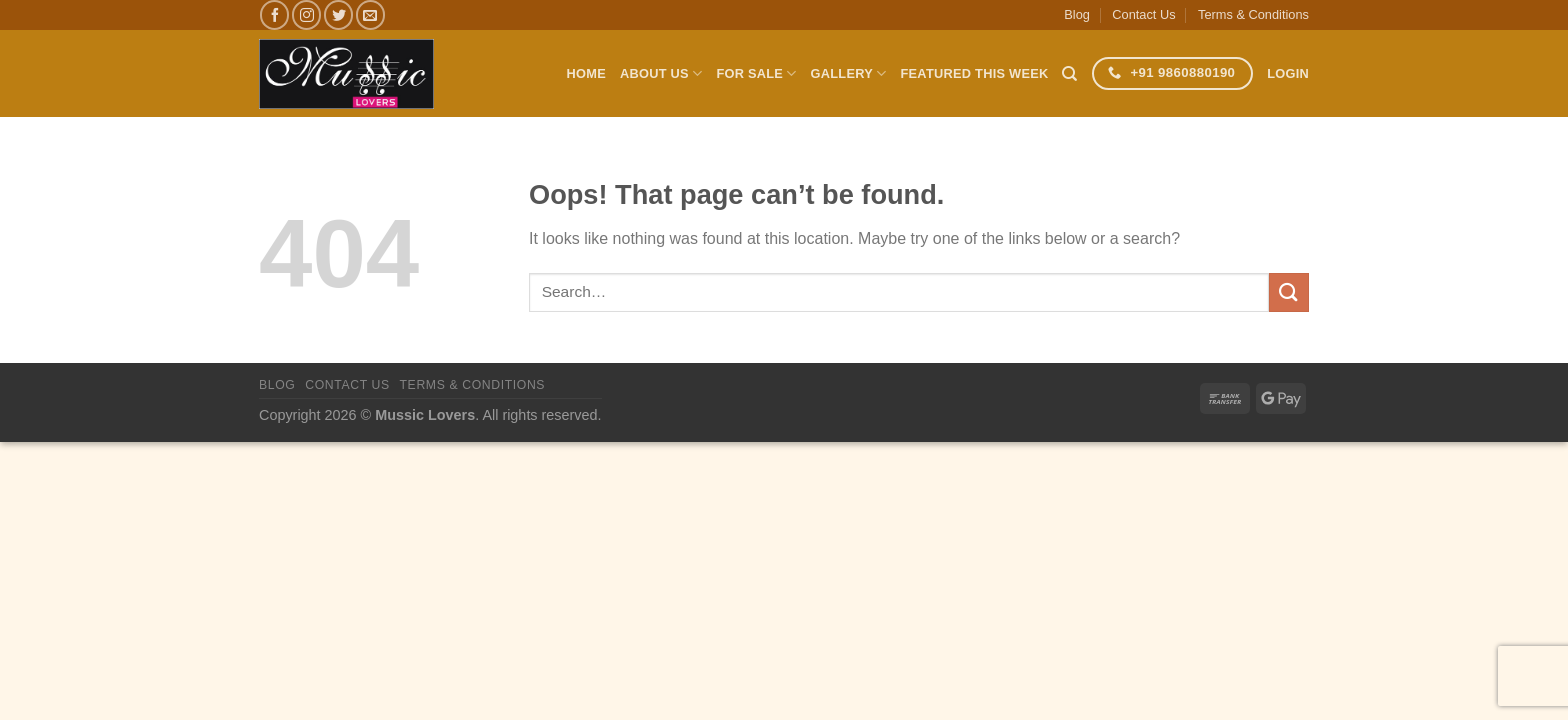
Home (586, 73)
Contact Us (1143, 14)
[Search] (1069, 74)
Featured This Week (975, 73)
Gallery (849, 73)
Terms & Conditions (1253, 14)
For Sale (756, 73)
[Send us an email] (370, 14)
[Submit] (1289, 292)
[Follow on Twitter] (338, 14)
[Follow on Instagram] (306, 14)
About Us (661, 73)
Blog (1077, 14)
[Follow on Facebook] (274, 14)
